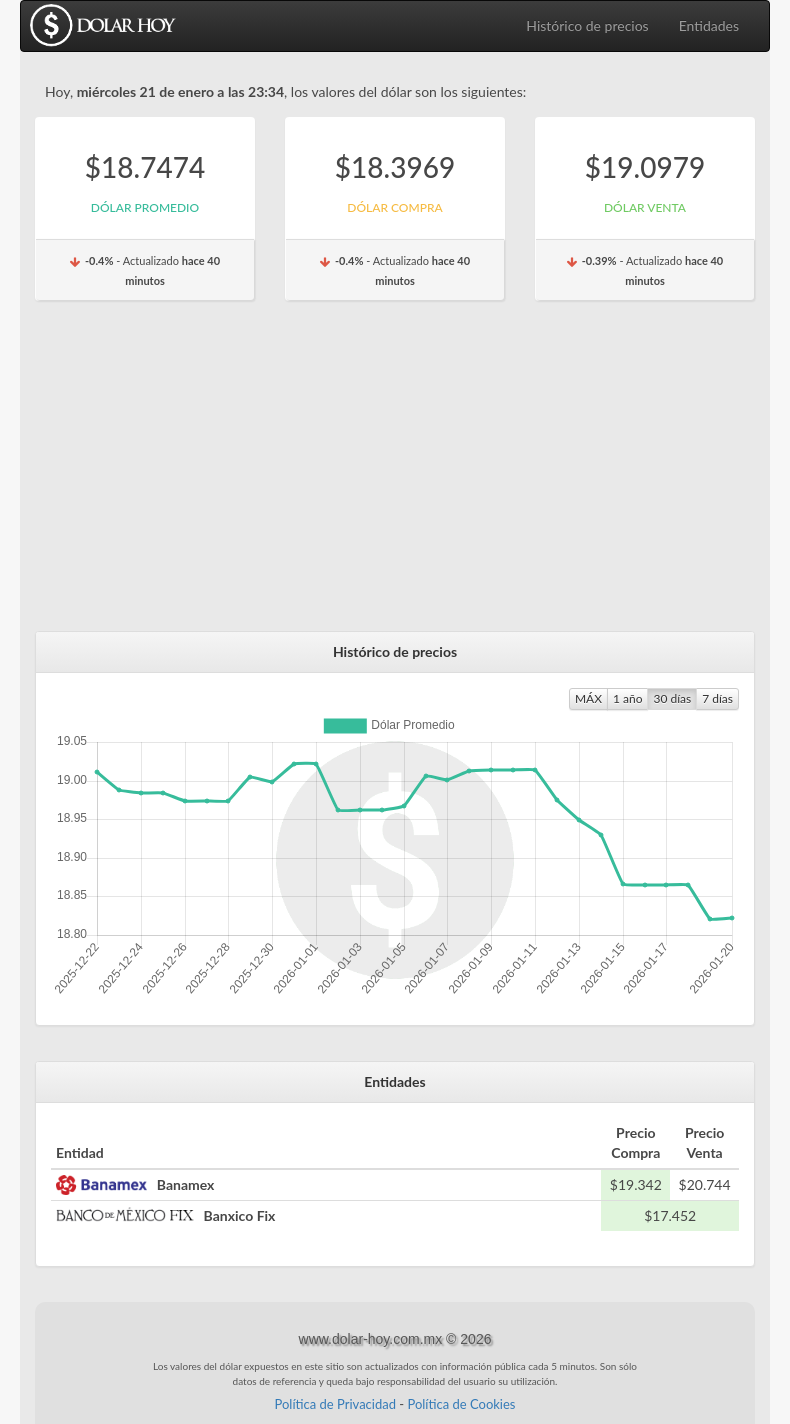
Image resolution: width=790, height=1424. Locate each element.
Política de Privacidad (335, 1404)
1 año (628, 698)
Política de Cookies (461, 1404)
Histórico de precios (587, 25)
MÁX (588, 698)
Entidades (709, 25)
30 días (672, 698)
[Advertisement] (395, 476)
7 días (717, 698)
